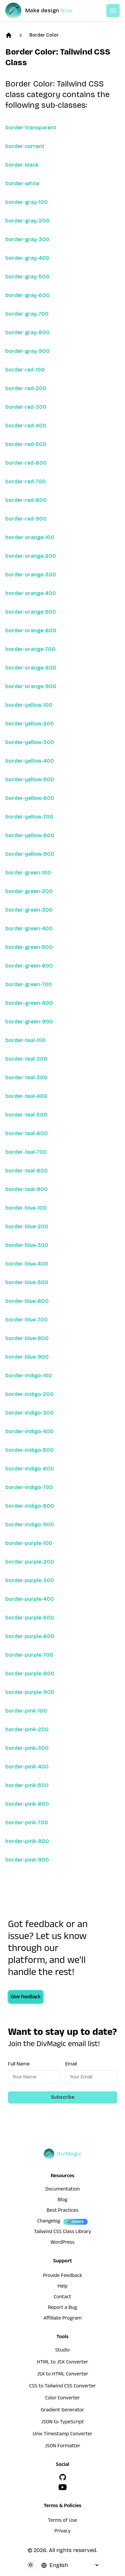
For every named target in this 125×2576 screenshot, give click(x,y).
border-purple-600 (29, 1636)
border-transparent (30, 127)
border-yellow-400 (29, 761)
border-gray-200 (27, 221)
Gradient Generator (62, 2411)
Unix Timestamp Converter (62, 2435)
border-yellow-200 (29, 723)
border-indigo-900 (29, 1524)
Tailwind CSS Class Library (62, 2232)
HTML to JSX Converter (62, 2363)
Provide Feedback (62, 2276)
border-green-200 (29, 891)
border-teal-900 (26, 1189)
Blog (62, 2200)
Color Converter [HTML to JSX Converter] (62, 2399)
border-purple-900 (29, 1692)
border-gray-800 (27, 332)
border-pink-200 (27, 1729)
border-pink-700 (26, 1822)
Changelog (48, 2222)
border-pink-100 (26, 1711)
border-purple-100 (28, 1543)
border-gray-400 (27, 258)
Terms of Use (62, 2521)
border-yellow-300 (29, 742)
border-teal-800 (26, 1170)
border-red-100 (25, 370)
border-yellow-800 (29, 835)
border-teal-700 (26, 1152)
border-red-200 (25, 388)
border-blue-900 (27, 1357)
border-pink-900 (27, 1860)
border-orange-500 (30, 612)
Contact (62, 2298)
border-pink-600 (27, 1804)
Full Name (19, 2064)
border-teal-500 (26, 1115)
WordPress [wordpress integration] (63, 2243)
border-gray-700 (27, 314)
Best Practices (63, 2211)
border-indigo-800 (29, 1506)
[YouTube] (62, 2487)
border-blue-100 (26, 1208)
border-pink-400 (27, 1766)
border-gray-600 (27, 295)
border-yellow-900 (29, 854)
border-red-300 (25, 407)
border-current (24, 146)
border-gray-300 (27, 239)
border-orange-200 (30, 556)
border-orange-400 (30, 593)
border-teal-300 (26, 1077)
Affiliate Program (62, 2319)
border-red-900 (26, 519)
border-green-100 (28, 872)
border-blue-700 (26, 1319)
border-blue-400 (26, 1264)
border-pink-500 (27, 1785)
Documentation (62, 2190)
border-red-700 (25, 481)
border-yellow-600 (29, 798)
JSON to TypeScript (62, 2423)
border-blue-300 (26, 1245)
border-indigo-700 (29, 1487)
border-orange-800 (30, 668)
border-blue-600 (27, 1301)
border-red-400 (25, 425)
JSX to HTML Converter (62, 2375)
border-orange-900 (30, 686)
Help (63, 2287)
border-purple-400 (29, 1599)
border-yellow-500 (29, 779)
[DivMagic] (45, 11)
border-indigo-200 (29, 1394)
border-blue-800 (27, 1338)
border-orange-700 (30, 649)
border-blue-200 (26, 1226)
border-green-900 (29, 1021)
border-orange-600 (30, 630)
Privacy (62, 2532)
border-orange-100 (29, 537)
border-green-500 (29, 947)
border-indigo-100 (28, 1375)
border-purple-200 (29, 1562)
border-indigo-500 (29, 1450)
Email (71, 2064)
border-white (22, 183)
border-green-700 (28, 984)
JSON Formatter (62, 2447)
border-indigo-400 (29, 1431)
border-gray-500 (27, 276)
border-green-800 (29, 1003)
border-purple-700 (29, 1655)
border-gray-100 (26, 202)
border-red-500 (25, 444)
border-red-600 (26, 463)
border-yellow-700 (29, 817)
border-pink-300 (27, 1748)
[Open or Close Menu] (113, 10)
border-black (22, 165)
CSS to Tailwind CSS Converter (62, 2387)
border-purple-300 (29, 1580)
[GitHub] (63, 2477)
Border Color (44, 35)
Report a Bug (62, 2308)
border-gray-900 (27, 351)
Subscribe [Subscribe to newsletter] (62, 2097)
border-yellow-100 (28, 705)
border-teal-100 (25, 1040)
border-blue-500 (26, 1282)
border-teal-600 (26, 1133)
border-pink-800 (27, 1841)
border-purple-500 (29, 1617)
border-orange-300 (30, 574)
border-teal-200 (26, 1059)
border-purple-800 (29, 1673)
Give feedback (26, 1998)
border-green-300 (29, 910)
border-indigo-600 (29, 1468)
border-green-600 (29, 966)
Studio (62, 2351)
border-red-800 (26, 500)
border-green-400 (29, 928)
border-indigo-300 (29, 1413)
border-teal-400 (26, 1096)
